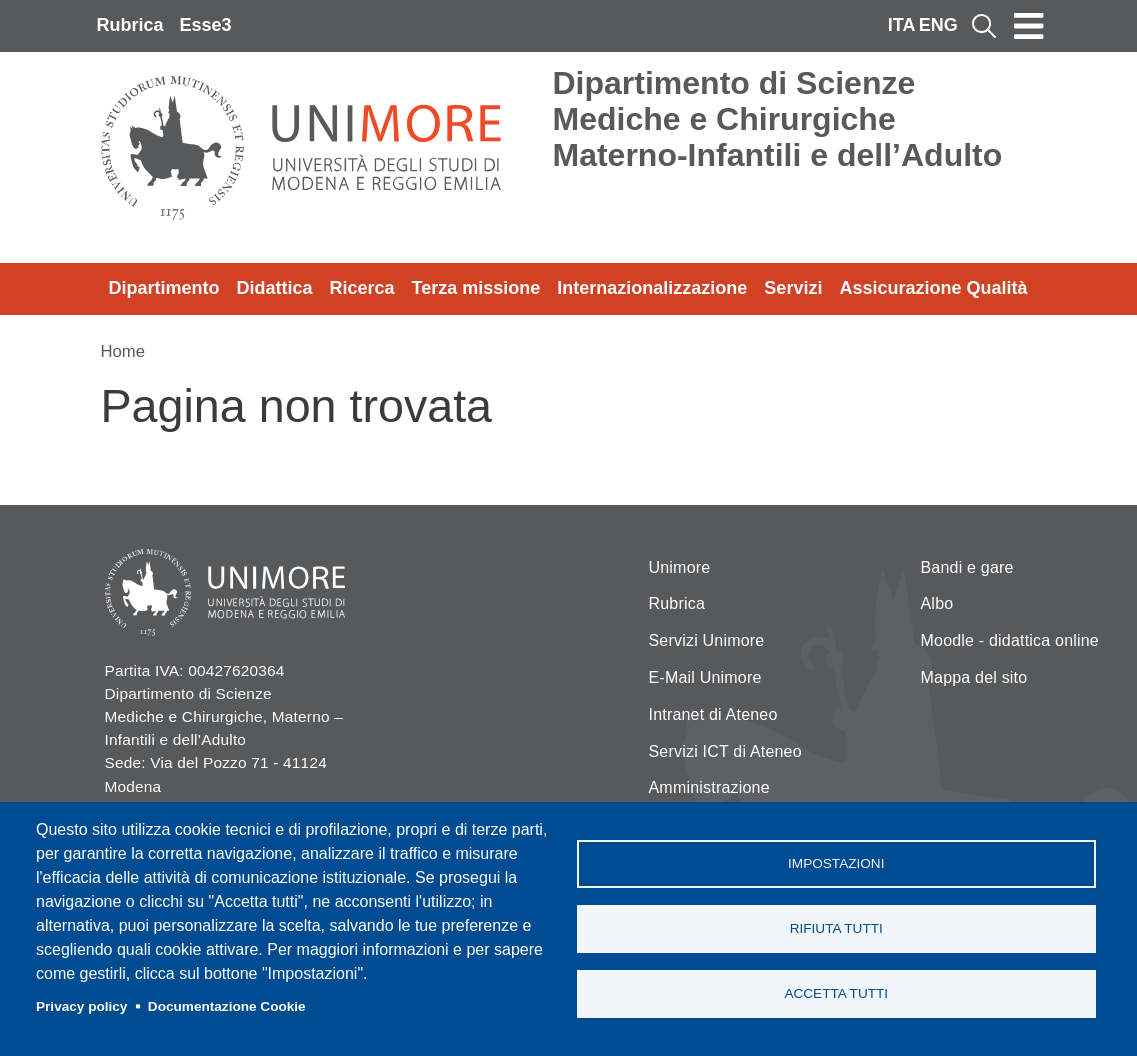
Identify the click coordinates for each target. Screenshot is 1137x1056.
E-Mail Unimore (705, 677)
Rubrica (130, 25)
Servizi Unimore (707, 640)
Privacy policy (81, 1006)
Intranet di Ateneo (713, 714)
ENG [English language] (938, 25)
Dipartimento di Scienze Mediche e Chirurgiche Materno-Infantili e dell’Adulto (778, 119)
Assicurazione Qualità (933, 288)
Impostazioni (836, 863)
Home (123, 351)
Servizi (793, 288)
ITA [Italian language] (902, 25)
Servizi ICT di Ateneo (725, 751)
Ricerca (362, 288)
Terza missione (476, 288)
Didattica (275, 288)
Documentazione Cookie (227, 1006)
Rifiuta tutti (836, 928)
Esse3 (206, 25)
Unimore (680, 567)
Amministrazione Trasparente (709, 799)
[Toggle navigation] (1029, 26)
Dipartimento (164, 288)
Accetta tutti (836, 993)
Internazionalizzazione (652, 288)
